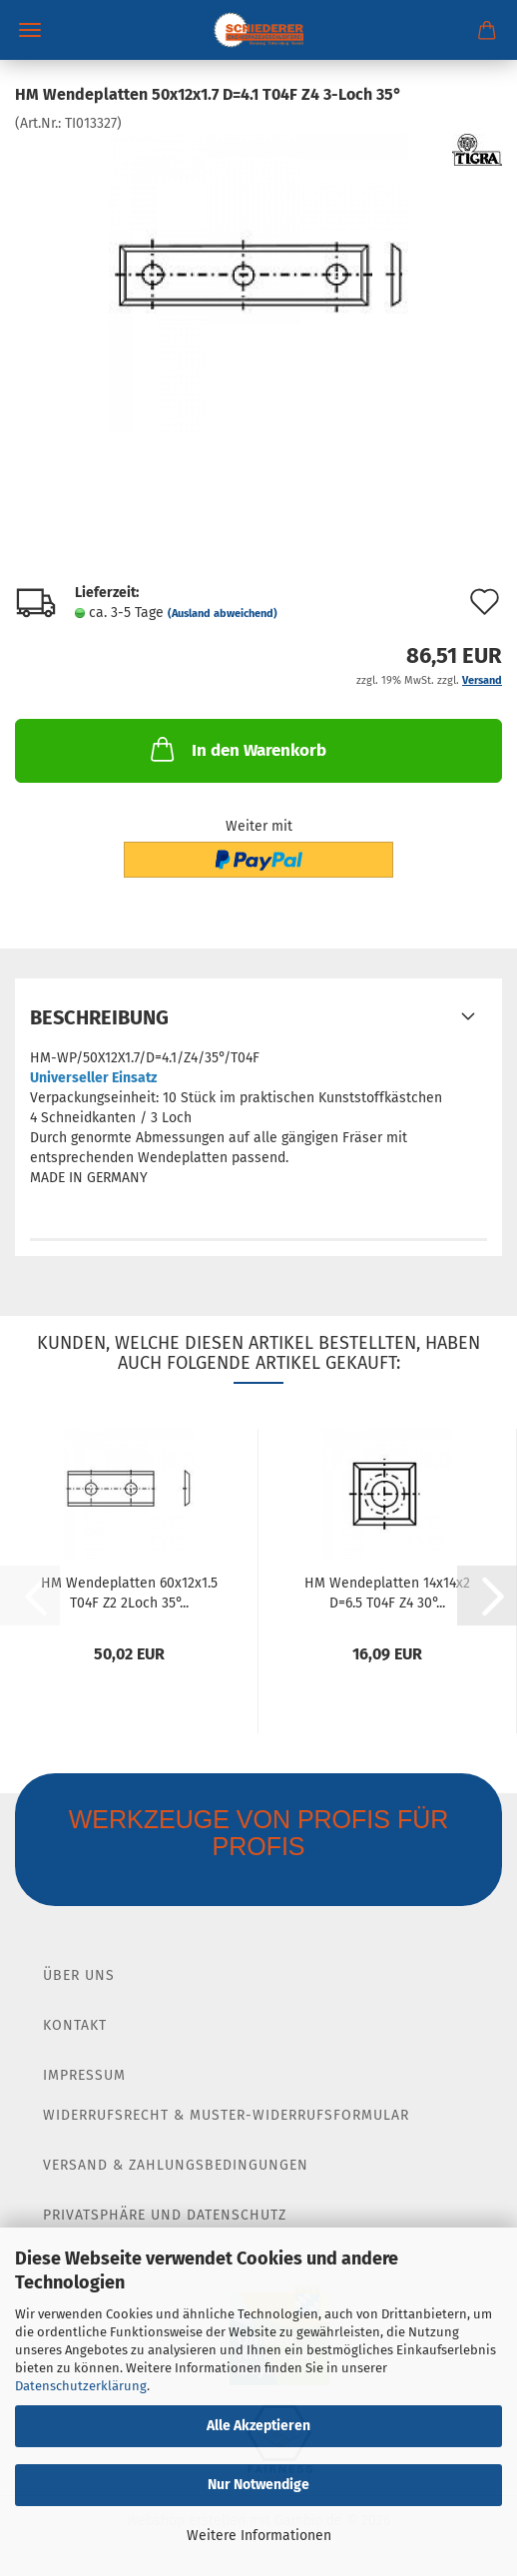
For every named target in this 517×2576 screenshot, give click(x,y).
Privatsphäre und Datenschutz (164, 2215)
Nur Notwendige (258, 2484)
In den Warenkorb (236, 749)
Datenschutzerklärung (81, 2385)
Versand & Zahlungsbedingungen (175, 2165)
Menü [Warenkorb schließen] (30, 30)
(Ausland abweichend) (222, 613)
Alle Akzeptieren (258, 2425)
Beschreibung (99, 1017)
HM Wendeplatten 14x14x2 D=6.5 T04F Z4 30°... (387, 1592)
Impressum (84, 2075)
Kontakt (75, 2025)
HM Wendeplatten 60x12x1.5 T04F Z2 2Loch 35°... (129, 1592)
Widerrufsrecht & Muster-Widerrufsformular (226, 2115)
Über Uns (79, 1975)
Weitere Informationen (259, 2535)
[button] (487, 1595)
